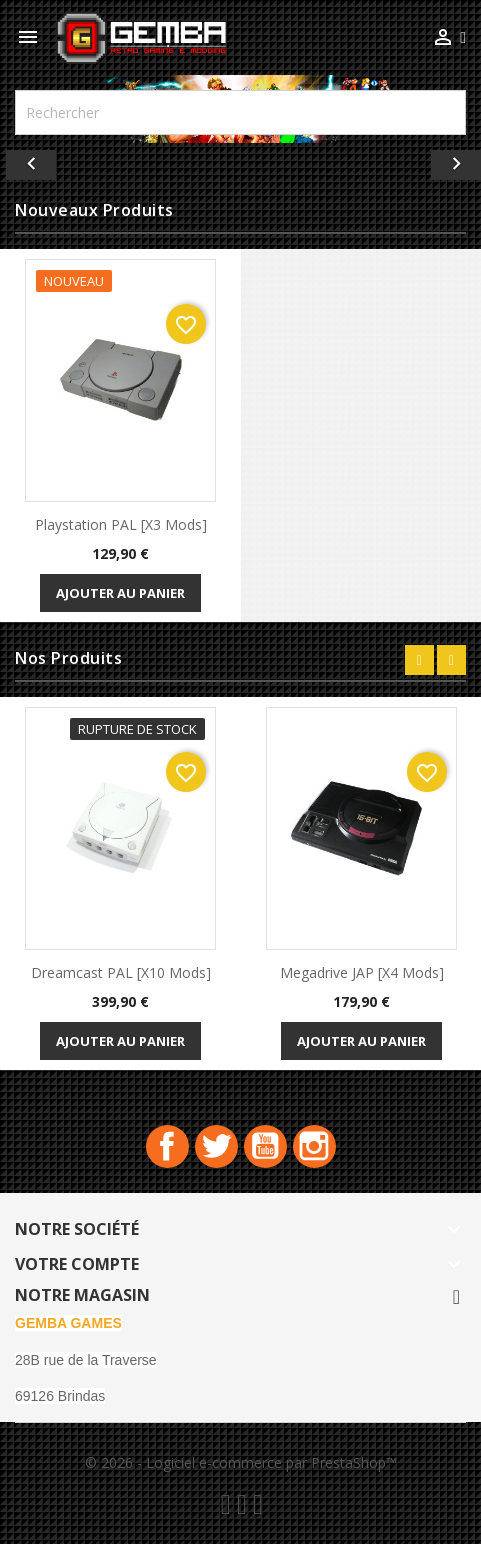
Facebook (167, 1146)
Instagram (314, 1146)
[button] (36, 160)
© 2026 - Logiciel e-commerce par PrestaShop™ (241, 1462)
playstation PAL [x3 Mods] (121, 524)
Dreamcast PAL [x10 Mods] (121, 972)
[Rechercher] (240, 112)
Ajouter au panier (120, 593)
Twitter (216, 1146)
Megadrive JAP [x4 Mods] (362, 972)
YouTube (265, 1146)
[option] (240, 160)
